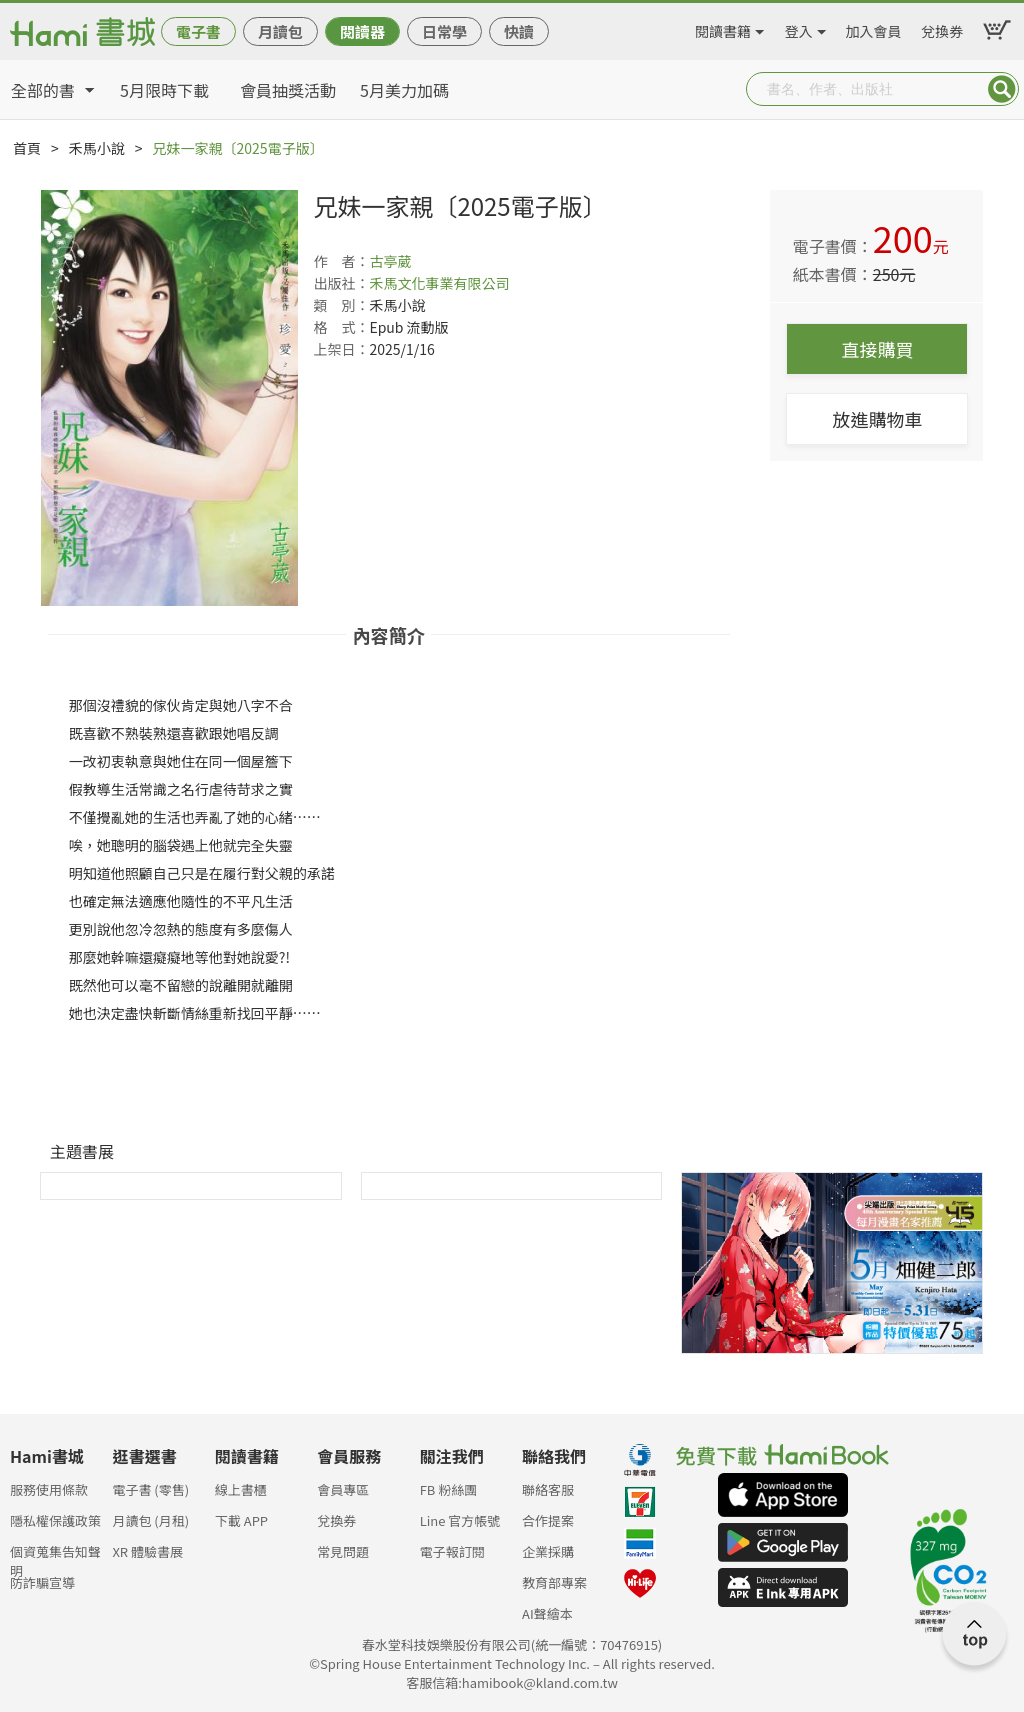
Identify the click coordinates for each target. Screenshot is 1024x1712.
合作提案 (548, 1520)
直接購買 (877, 349)
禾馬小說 (97, 148)
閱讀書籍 (723, 28)
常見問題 (343, 1551)
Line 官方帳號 (460, 1520)
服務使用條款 (49, 1489)
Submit (1002, 89)
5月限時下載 (164, 90)
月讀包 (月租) (150, 1520)
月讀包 (280, 31)
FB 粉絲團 (449, 1489)
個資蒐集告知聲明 (55, 1557)
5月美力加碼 (404, 90)
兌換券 (942, 28)
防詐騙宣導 (42, 1582)
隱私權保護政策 (55, 1520)
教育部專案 (554, 1582)
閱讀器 (362, 31)
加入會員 (874, 28)
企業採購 (548, 1551)
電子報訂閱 (452, 1551)
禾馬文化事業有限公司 (439, 283)
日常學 (444, 31)
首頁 (27, 148)
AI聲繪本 (547, 1613)
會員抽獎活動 (288, 90)
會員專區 (343, 1489)
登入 (799, 28)
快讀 (519, 31)
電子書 (198, 31)
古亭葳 (390, 261)
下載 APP (241, 1520)
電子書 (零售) (150, 1489)
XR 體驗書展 (147, 1551)
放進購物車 (877, 419)
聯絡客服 (548, 1489)
